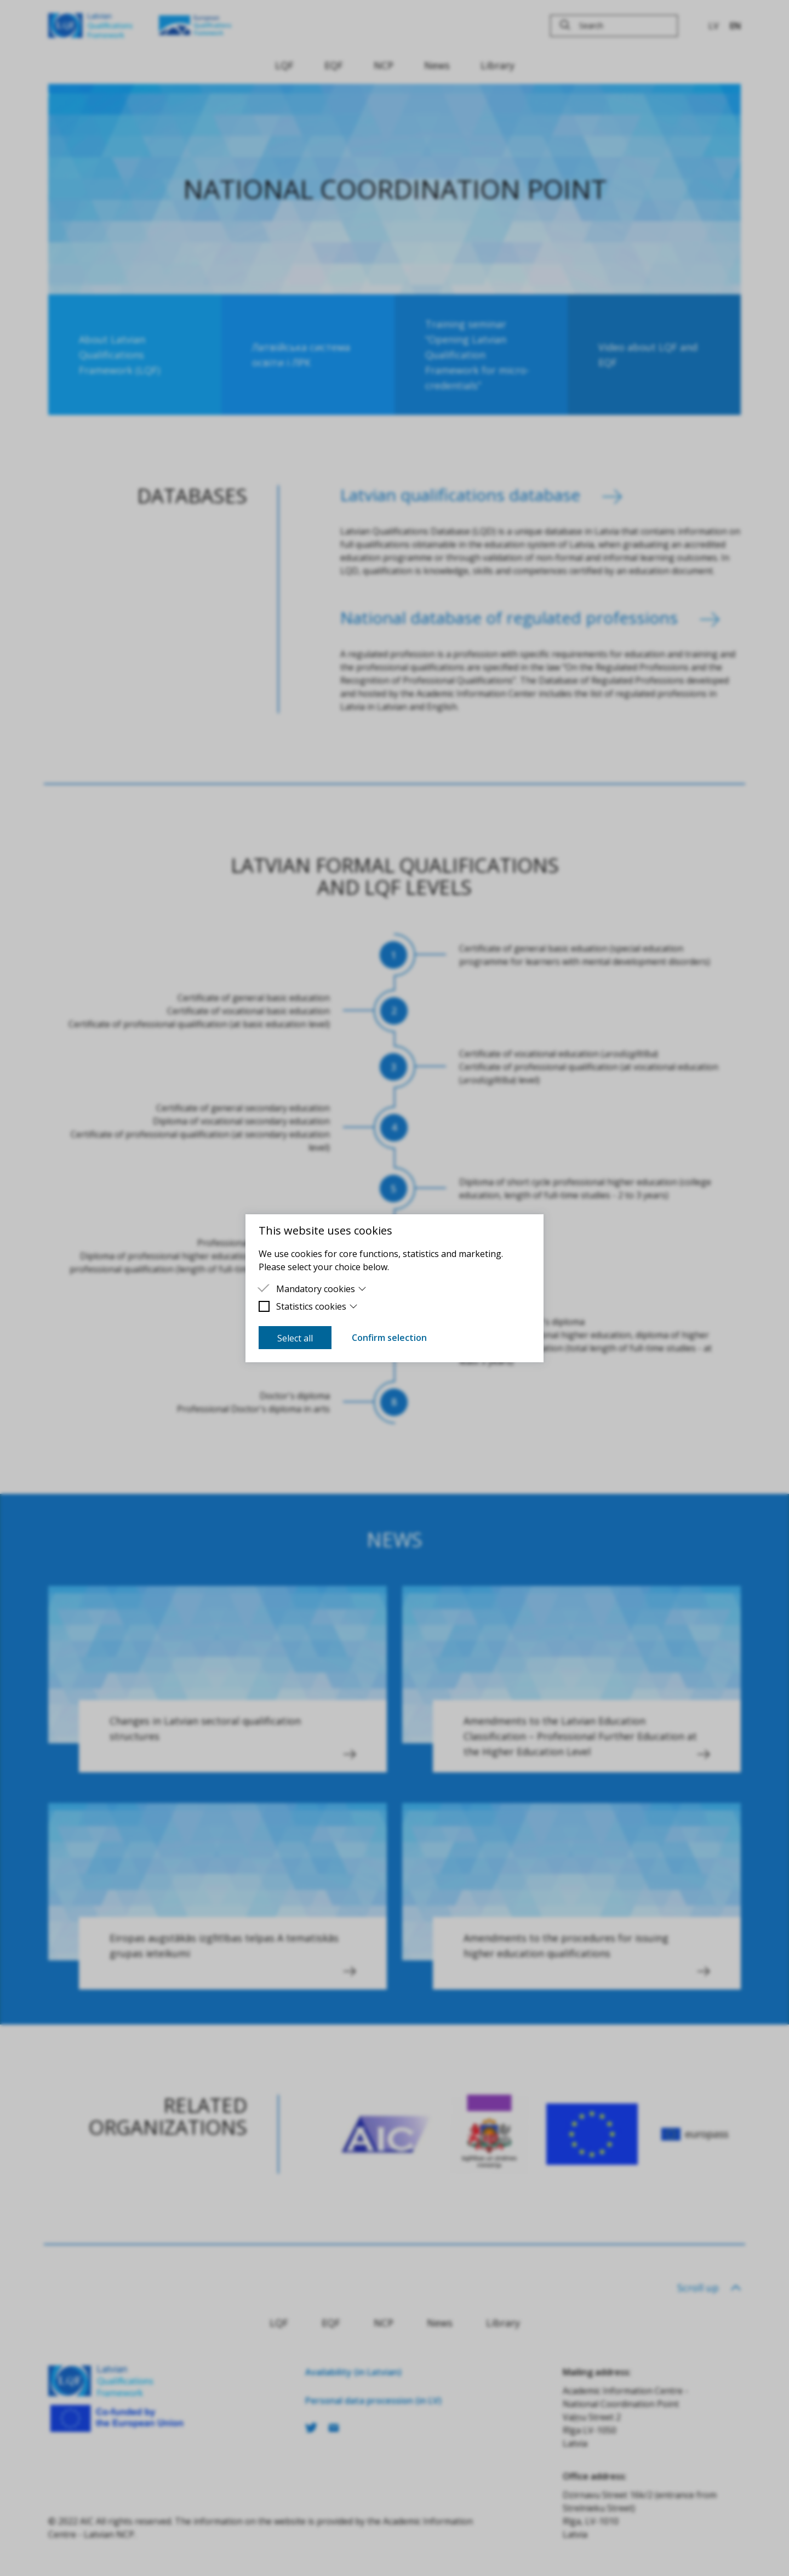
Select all (295, 1338)
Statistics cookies (317, 1306)
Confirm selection (389, 1338)
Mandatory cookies (321, 1289)
